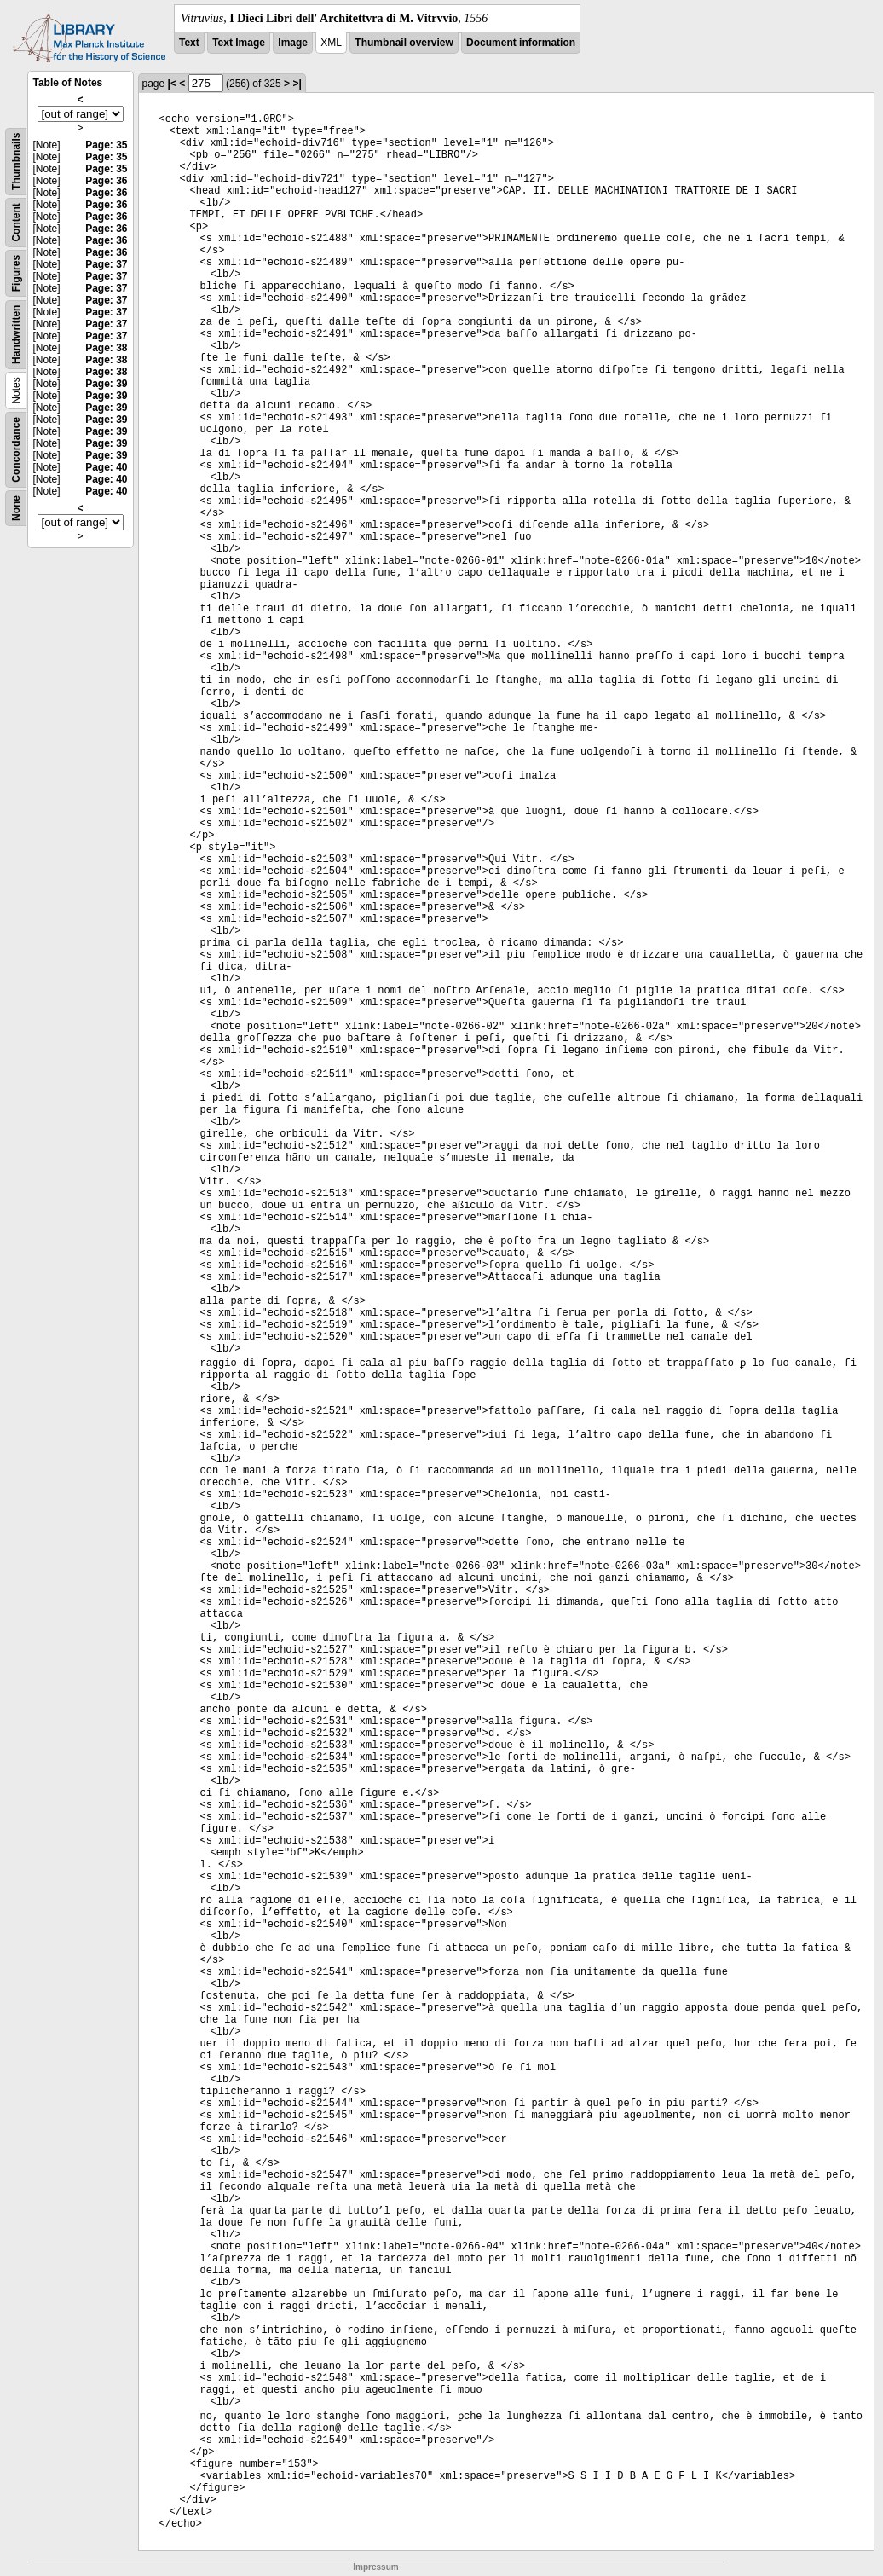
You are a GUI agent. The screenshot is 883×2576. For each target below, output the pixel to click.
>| (296, 84)
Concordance (16, 450)
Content (16, 222)
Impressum (375, 2567)
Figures (16, 273)
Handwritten (16, 334)
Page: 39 (106, 384)
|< (172, 84)
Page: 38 (106, 348)
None (16, 508)
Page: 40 (106, 467)
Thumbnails (16, 161)
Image (293, 43)
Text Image (238, 43)
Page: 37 (106, 264)
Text (189, 43)
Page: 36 (106, 181)
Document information (520, 43)
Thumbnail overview (404, 43)
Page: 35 (106, 145)
